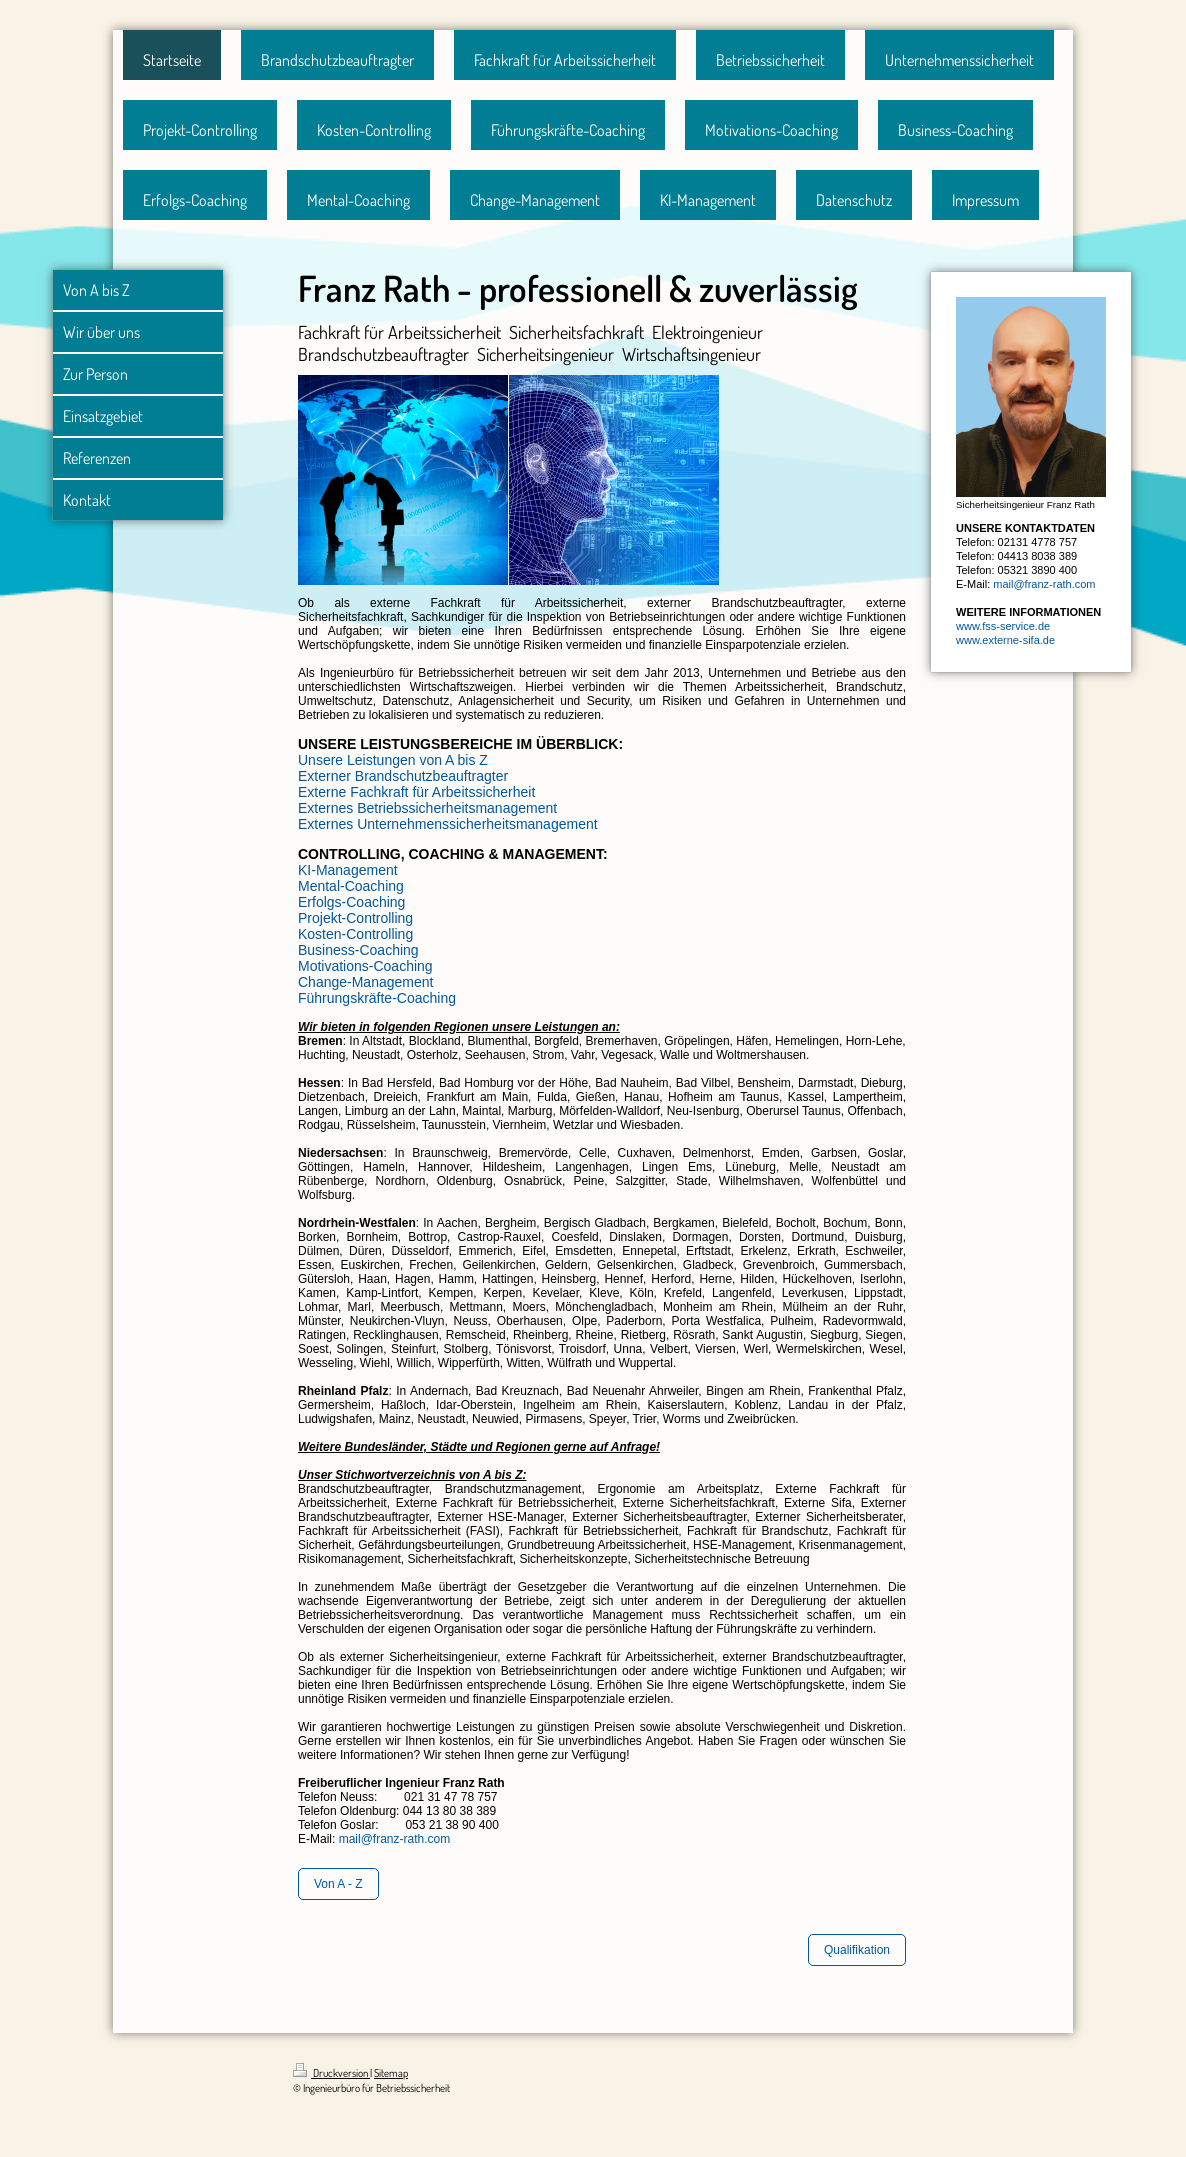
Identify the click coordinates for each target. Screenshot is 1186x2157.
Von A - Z (338, 1884)
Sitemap (391, 2073)
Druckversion (331, 2073)
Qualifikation (857, 1950)
